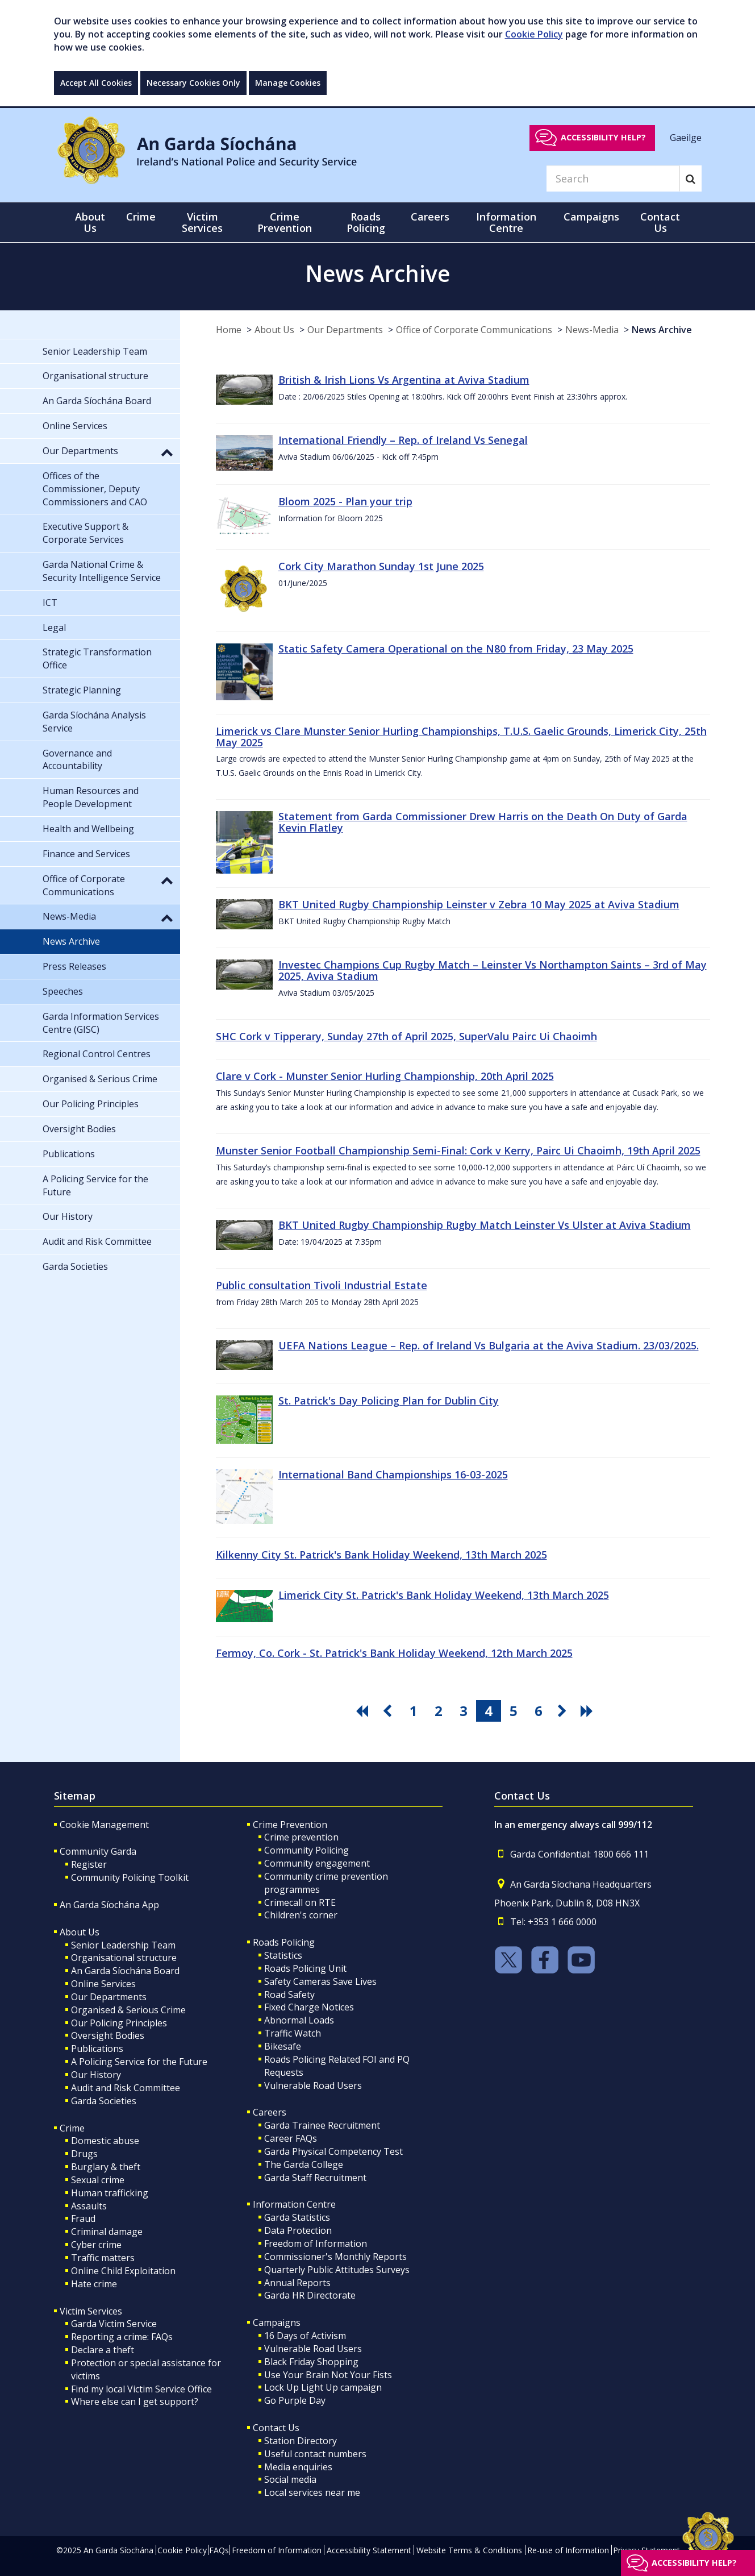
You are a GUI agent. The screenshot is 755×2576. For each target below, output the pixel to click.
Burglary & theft (105, 2166)
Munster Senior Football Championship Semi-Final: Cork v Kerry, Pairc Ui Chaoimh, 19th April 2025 (458, 1150)
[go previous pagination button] (388, 1711)
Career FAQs (290, 2138)
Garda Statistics (297, 2217)
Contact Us (276, 2427)
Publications (97, 2048)
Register (89, 1864)
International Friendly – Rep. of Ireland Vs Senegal (403, 440)
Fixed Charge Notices (309, 2007)
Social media (290, 2479)
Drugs (84, 2153)
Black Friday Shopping (311, 2361)
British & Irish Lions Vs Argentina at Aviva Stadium (403, 380)
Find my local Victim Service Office (141, 2389)
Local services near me (312, 2492)
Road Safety (289, 1994)
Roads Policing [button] (366, 222)
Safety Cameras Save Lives (320, 1981)
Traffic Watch (292, 2033)
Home (228, 329)
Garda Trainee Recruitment (322, 2125)
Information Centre (294, 2204)
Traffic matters (103, 2257)
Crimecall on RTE (300, 1902)
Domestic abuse (105, 2140)
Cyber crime (96, 2244)
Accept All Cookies (96, 82)
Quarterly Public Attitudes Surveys (337, 2269)
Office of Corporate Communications (474, 329)
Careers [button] (430, 216)
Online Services (103, 1983)
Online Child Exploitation (123, 2271)
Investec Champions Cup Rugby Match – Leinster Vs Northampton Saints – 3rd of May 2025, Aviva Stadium (492, 970)
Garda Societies (103, 2101)
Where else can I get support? (134, 2401)
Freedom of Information (315, 2243)
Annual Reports (297, 2282)
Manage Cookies (287, 82)
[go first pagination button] (363, 1711)
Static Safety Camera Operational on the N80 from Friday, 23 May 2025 (455, 648)
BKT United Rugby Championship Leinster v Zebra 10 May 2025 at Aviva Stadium (478, 904)
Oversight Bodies (107, 2035)
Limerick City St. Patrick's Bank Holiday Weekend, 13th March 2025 (443, 1595)
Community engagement (317, 1863)
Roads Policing (284, 1942)
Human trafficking (109, 2193)
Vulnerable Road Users (313, 2085)
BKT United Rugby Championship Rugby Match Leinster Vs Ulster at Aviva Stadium (484, 1225)
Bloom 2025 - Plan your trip (345, 501)
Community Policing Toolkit (130, 1877)
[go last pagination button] (588, 1711)
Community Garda (98, 1851)
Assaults (89, 2206)
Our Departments (345, 329)
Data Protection (298, 2230)
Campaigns (277, 2322)
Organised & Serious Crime (128, 2010)
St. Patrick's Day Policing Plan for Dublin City (388, 1400)
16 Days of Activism (305, 2335)
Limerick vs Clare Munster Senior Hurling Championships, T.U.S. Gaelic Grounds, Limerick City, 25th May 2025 (461, 736)
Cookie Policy (534, 34)
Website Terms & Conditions (469, 2550)
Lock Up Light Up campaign (323, 2387)
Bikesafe (282, 2046)
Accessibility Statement (369, 2550)
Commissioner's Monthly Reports (335, 2256)
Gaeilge (686, 137)
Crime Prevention (290, 1824)
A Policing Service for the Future (139, 2061)
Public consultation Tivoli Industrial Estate (321, 1285)
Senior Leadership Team (123, 1945)
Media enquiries (298, 2467)
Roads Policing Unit (305, 1968)
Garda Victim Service (114, 2323)
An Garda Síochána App (109, 1904)
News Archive (662, 329)
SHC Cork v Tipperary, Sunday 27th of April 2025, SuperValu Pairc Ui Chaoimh (406, 1036)
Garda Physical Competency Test (333, 2151)
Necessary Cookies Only (193, 82)
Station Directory (300, 2440)
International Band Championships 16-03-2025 (393, 1474)
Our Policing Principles (119, 2023)
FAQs (219, 2550)
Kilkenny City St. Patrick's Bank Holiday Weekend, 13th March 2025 (381, 1554)
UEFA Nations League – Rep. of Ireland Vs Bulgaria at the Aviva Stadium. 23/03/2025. (488, 1345)
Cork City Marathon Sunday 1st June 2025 (381, 566)
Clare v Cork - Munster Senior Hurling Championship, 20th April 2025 (385, 1076)
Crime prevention (301, 1837)
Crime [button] (141, 216)
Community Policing (306, 1850)
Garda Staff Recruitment (315, 2177)
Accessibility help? (603, 137)
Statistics (283, 1955)
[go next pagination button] (563, 1711)
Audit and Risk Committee (125, 2087)
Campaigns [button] (591, 216)
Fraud (83, 2218)
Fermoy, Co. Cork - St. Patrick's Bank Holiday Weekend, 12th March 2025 (394, 1653)
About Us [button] (90, 222)
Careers (269, 2112)
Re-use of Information (568, 2550)
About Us (274, 329)
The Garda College (303, 2164)
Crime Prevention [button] (284, 222)
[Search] (613, 178)
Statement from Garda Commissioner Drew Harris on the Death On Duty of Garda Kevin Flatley (482, 821)
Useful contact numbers (315, 2454)
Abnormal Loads (299, 2020)
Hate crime (94, 2284)
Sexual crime (97, 2180)
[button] (167, 452)
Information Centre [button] (506, 222)
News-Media (592, 329)
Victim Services (91, 2311)
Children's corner (300, 1915)
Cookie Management (104, 1824)
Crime (72, 2128)
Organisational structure (124, 1957)
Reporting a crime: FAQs (122, 2336)
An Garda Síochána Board (125, 1970)
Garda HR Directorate (310, 2295)
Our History (96, 2074)
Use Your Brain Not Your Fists (328, 2375)
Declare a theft (102, 2350)
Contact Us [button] (660, 222)
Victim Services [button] (202, 222)
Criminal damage (107, 2231)
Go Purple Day (295, 2400)
